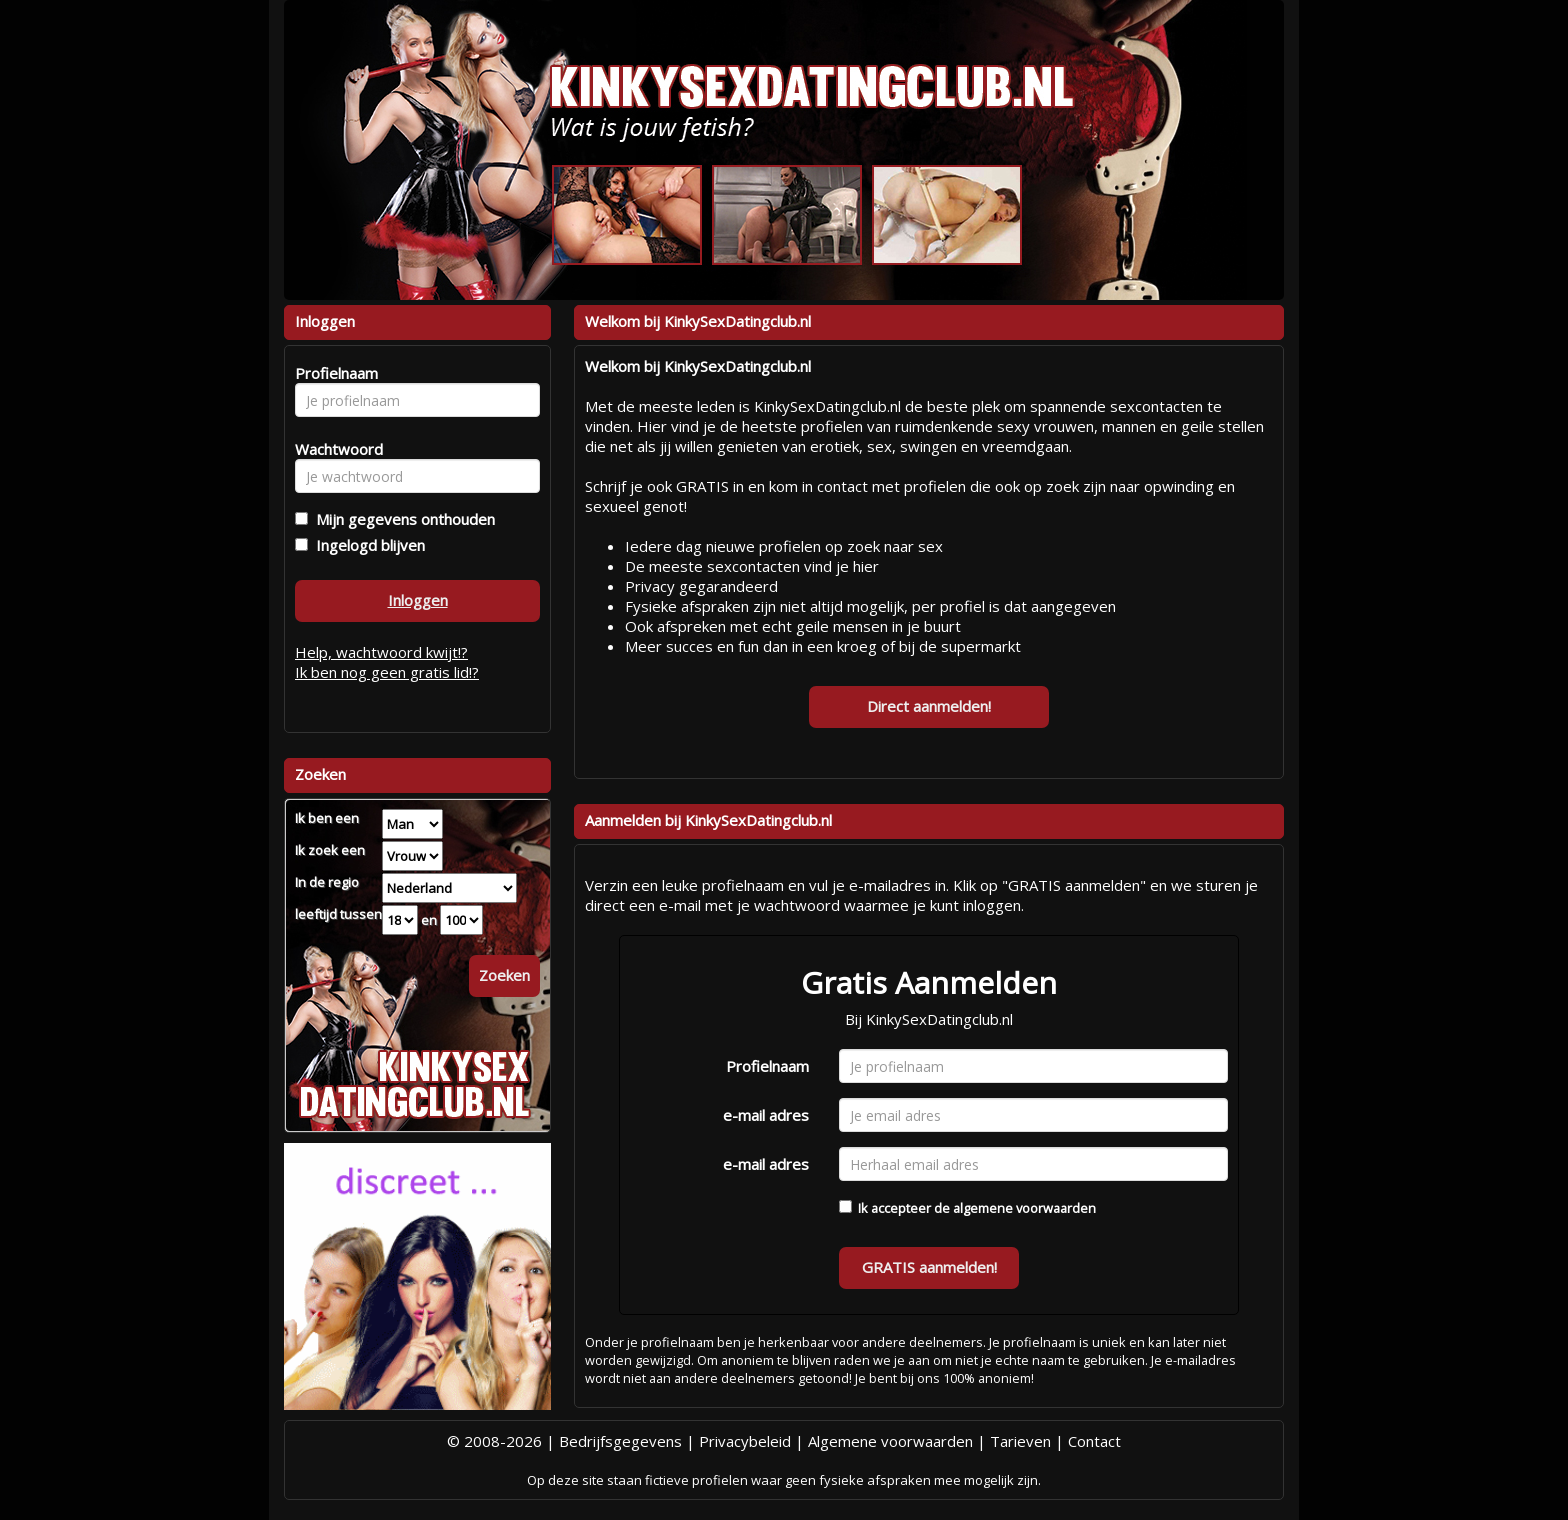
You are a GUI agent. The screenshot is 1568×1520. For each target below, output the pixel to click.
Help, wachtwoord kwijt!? (381, 652)
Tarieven (1020, 1441)
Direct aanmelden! (929, 706)
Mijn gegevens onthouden (401, 519)
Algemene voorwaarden (890, 1441)
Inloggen (418, 600)
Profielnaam (767, 1066)
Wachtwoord (333, 449)
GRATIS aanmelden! (929, 1267)
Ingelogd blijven (366, 545)
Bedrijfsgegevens (620, 1441)
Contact (1094, 1441)
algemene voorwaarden (1024, 1208)
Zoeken (504, 975)
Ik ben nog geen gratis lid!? (387, 672)
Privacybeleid (745, 1441)
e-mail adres (766, 1115)
